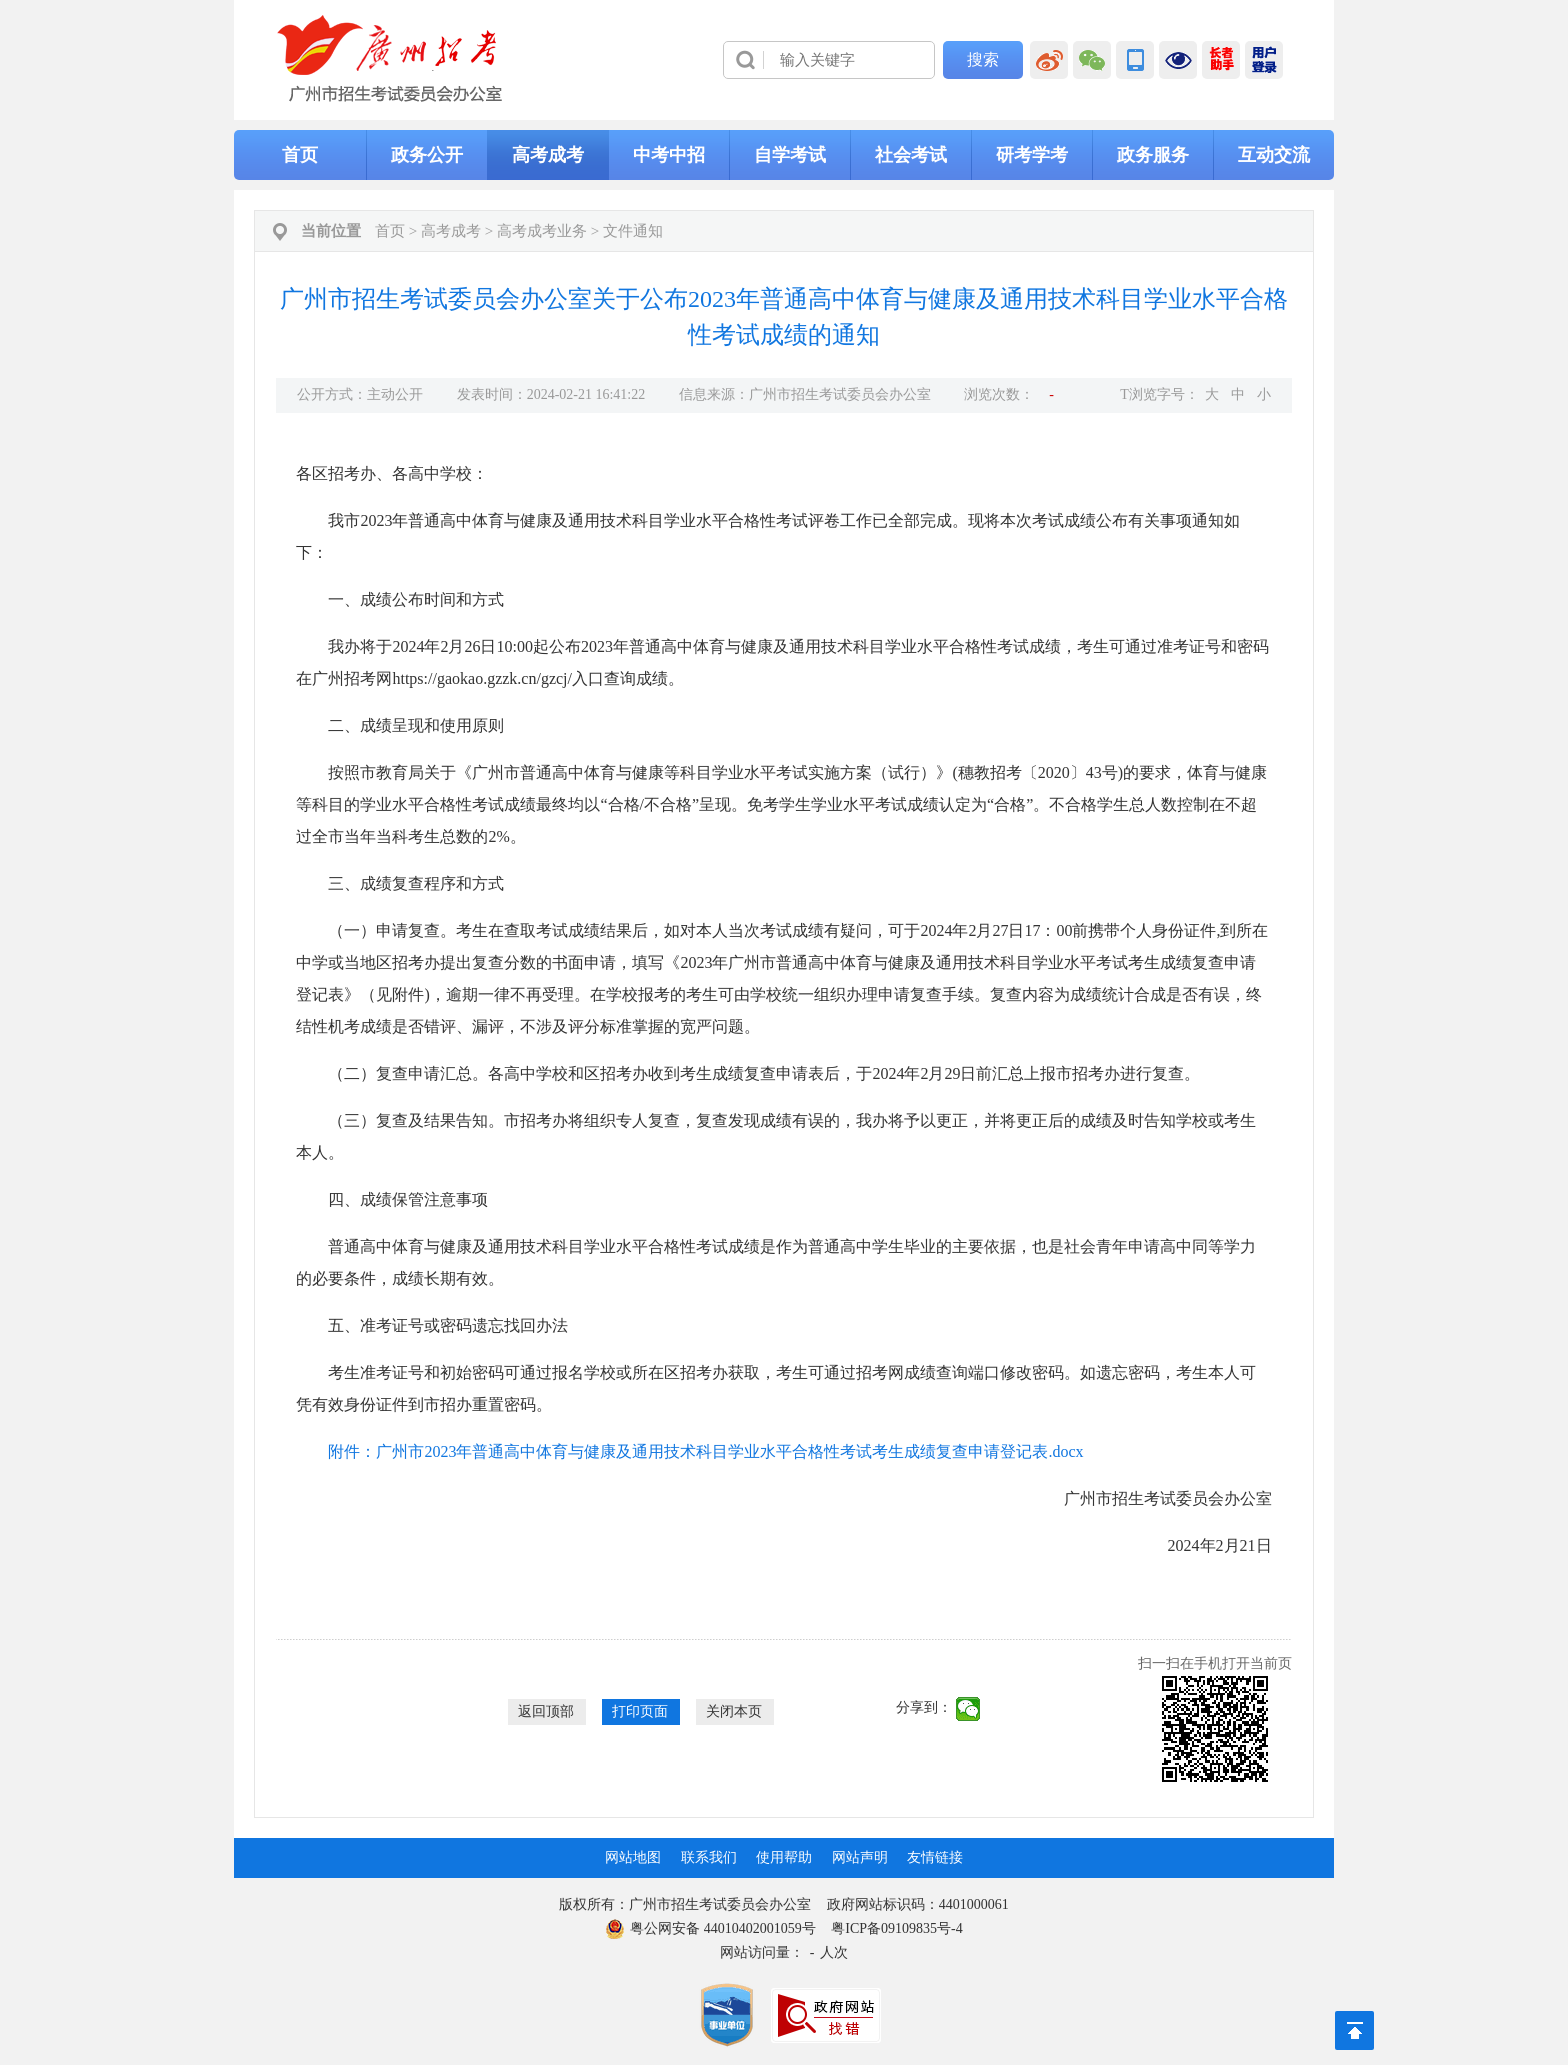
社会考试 (911, 155)
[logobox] (390, 58)
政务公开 (427, 155)
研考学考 (1032, 155)
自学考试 (790, 155)
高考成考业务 (542, 231)
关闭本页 (734, 1711)
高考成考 (548, 155)
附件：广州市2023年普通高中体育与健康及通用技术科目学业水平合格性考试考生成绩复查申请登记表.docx (705, 1451)
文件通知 (633, 231)
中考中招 (669, 155)
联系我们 (709, 1857)
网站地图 (633, 1857)
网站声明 (860, 1857)
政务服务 (1153, 155)
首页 (300, 155)
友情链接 (935, 1857)
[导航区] (784, 60)
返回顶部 (546, 1711)
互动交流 (1274, 155)
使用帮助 (784, 1857)
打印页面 (640, 1711)
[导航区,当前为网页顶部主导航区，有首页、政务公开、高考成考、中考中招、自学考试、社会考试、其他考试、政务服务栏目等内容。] (784, 155)
